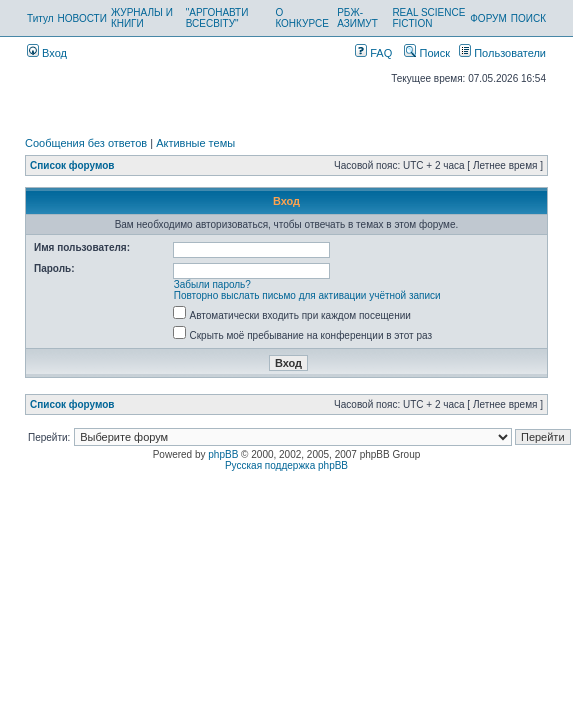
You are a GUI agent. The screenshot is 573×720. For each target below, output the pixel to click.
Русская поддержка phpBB (286, 465)
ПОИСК (528, 18)
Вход (47, 53)
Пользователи (502, 53)
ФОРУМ (488, 18)
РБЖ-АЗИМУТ (357, 18)
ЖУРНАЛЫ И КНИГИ (142, 18)
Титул (40, 18)
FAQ (373, 53)
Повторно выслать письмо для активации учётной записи (307, 295)
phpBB (223, 454)
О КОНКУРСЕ (301, 18)
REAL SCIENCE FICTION (428, 18)
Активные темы (195, 143)
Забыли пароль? (212, 284)
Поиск (427, 53)
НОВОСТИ (82, 18)
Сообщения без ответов (86, 143)
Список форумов (72, 165)
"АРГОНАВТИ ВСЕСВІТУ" (217, 18)
